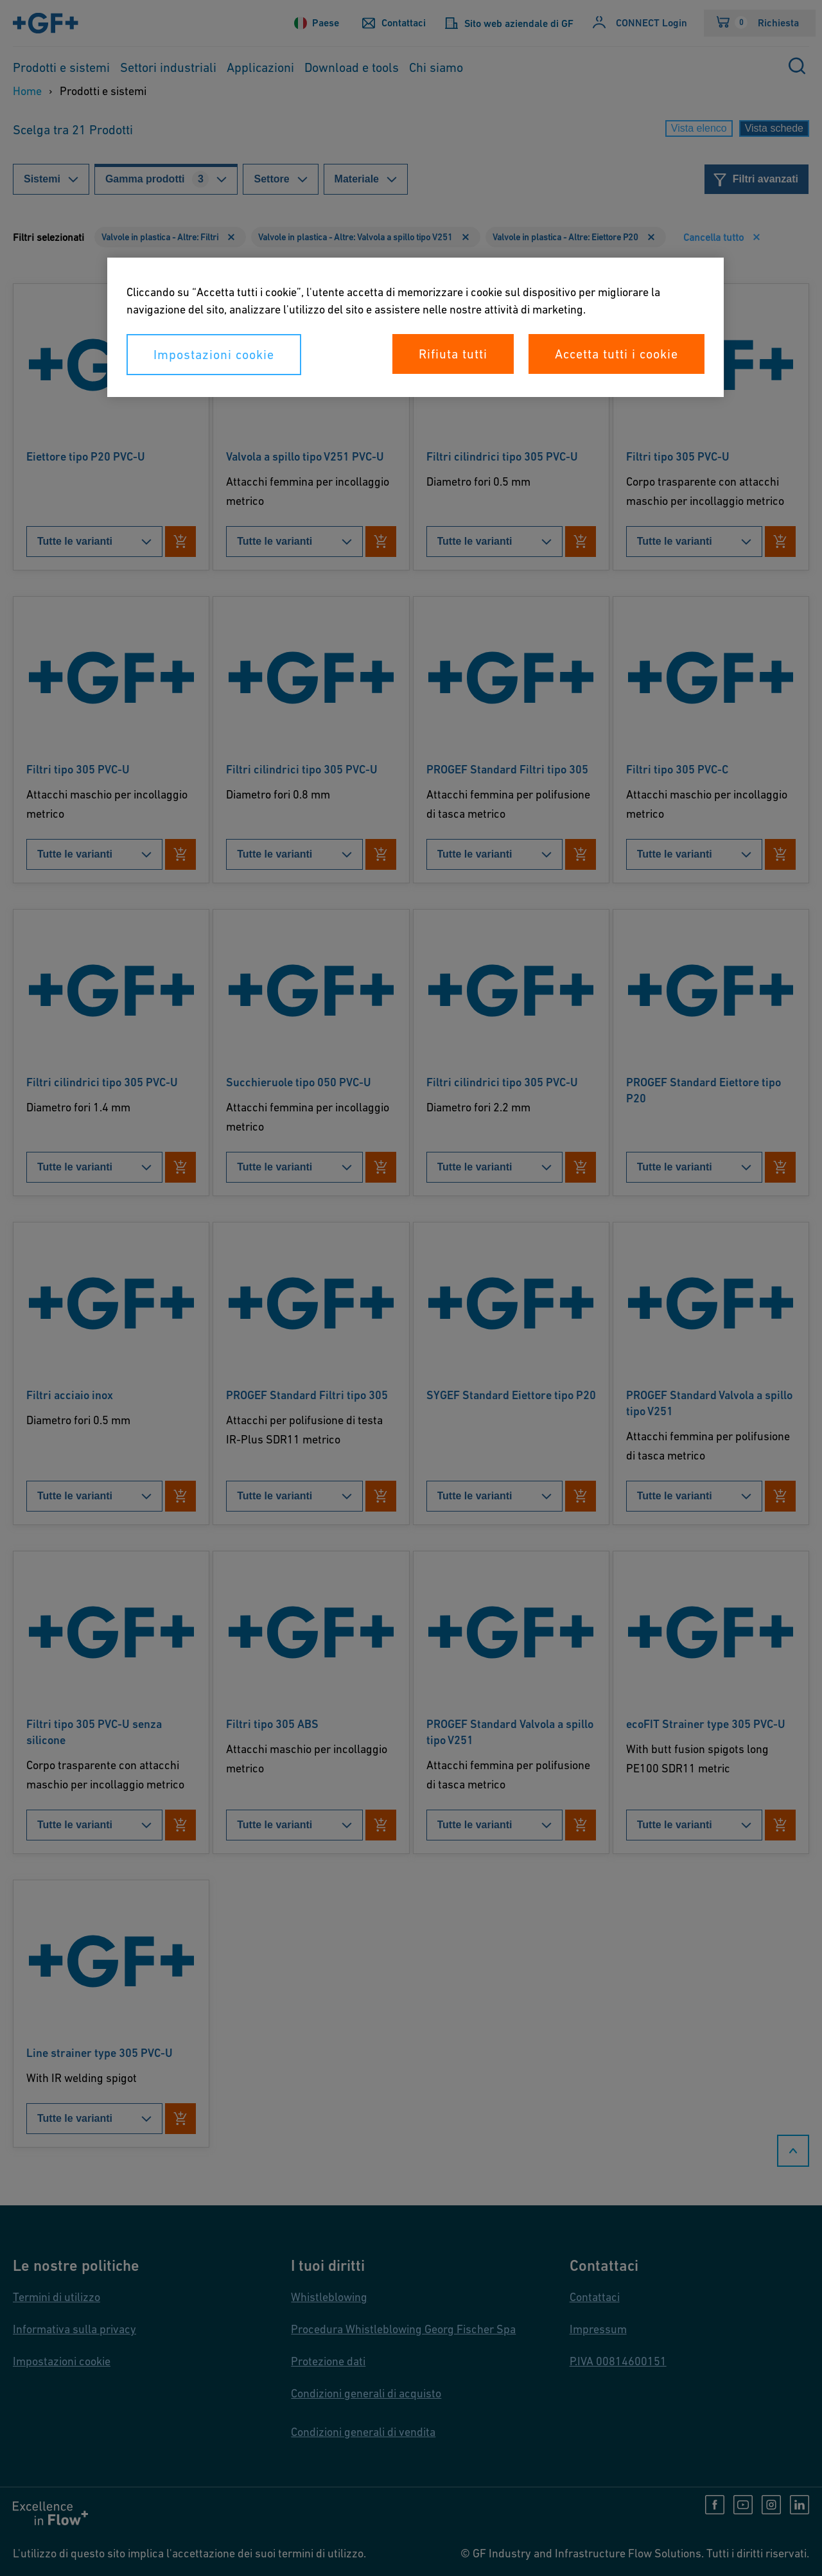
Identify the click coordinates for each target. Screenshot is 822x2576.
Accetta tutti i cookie (616, 354)
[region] (415, 327)
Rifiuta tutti (453, 354)
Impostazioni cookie (213, 355)
